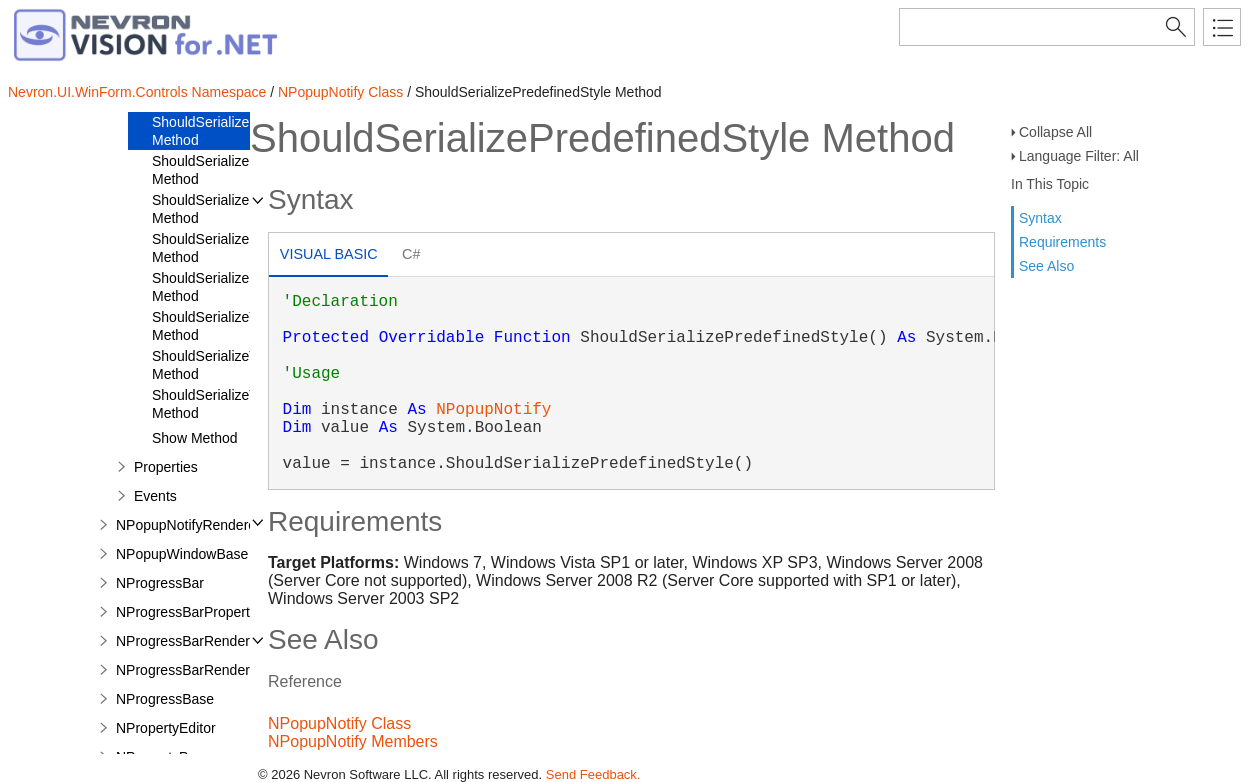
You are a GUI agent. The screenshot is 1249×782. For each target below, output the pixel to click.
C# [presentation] (411, 254)
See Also (1046, 266)
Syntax (1040, 218)
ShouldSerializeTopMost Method (227, 326)
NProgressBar (160, 583)
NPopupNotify (493, 410)
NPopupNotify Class (340, 92)
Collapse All (1055, 132)
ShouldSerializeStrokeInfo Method (232, 287)
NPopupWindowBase (182, 554)
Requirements (1062, 242)
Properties (166, 467)
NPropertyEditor (166, 728)
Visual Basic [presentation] (329, 254)
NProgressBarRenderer (189, 641)
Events (155, 496)
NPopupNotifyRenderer (188, 525)
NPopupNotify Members (353, 741)
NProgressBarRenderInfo (194, 670)
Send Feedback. (593, 774)
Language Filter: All (1079, 156)
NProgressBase (165, 699)
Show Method (195, 438)
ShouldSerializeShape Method (221, 248)
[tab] (328, 256)
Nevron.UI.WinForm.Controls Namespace (137, 92)
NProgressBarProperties (192, 612)
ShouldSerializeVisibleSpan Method (237, 404)
